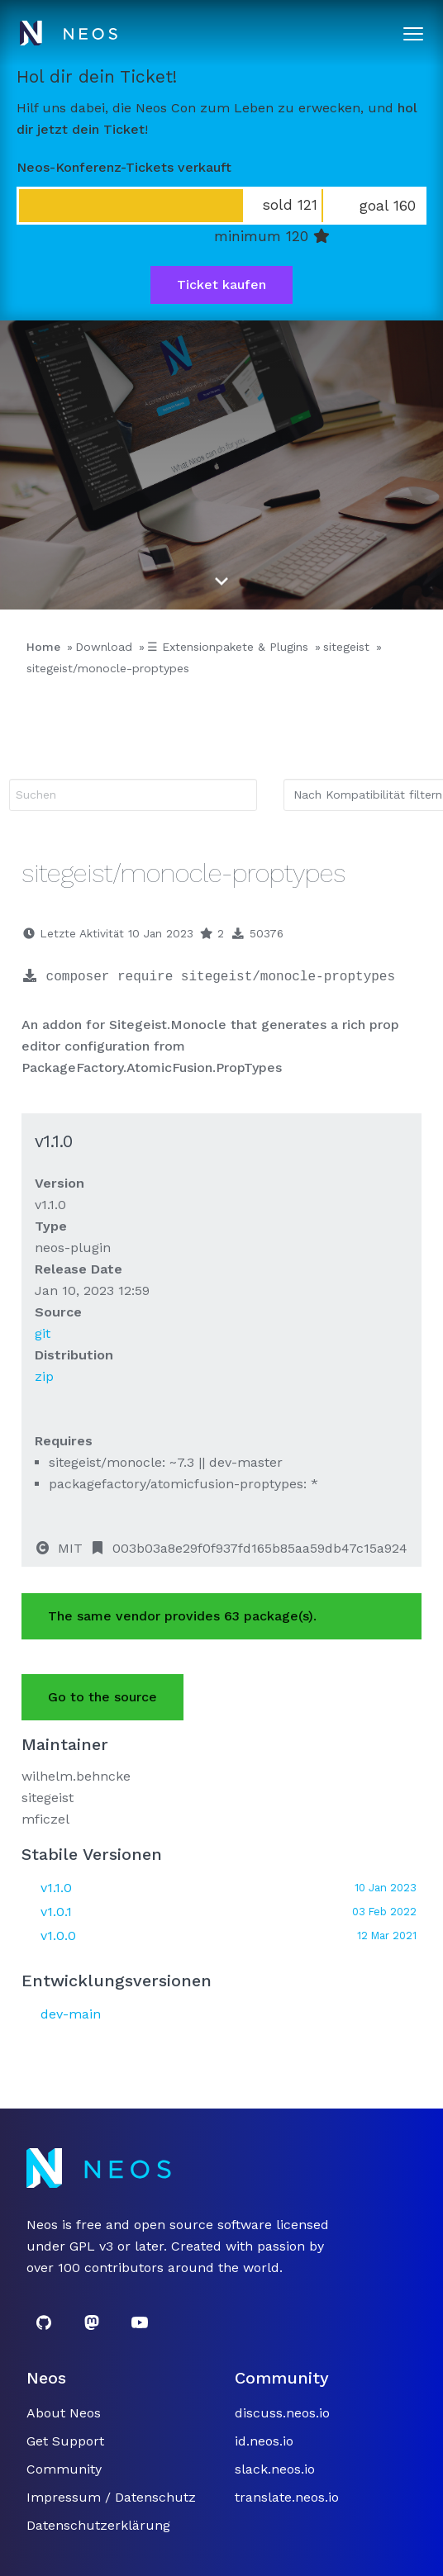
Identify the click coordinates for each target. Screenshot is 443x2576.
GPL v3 (91, 2246)
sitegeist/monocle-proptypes (107, 668)
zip (44, 1376)
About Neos (63, 2413)
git (42, 1333)
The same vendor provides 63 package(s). (182, 1616)
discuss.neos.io (282, 2413)
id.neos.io (264, 2441)
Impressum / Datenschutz (111, 2497)
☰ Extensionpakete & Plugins (227, 646)
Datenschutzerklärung (98, 2525)
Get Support (65, 2441)
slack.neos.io (275, 2469)
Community (64, 2469)
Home (43, 646)
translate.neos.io (287, 2497)
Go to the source (102, 1697)
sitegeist (346, 646)
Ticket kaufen (221, 284)
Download (103, 646)
